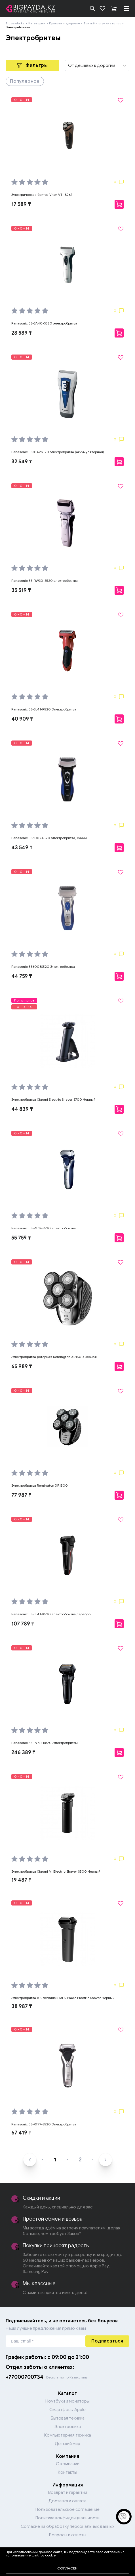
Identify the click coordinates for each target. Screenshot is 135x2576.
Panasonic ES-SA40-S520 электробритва (44, 323)
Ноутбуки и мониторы (67, 2401)
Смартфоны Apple (67, 2409)
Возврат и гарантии (67, 2492)
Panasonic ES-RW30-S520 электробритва (44, 580)
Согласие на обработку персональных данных (67, 2526)
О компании (67, 2463)
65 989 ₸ (21, 1366)
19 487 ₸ (21, 1880)
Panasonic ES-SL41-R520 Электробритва (43, 709)
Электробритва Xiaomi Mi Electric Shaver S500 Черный (55, 1871)
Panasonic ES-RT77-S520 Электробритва (43, 2124)
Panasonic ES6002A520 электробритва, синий (49, 838)
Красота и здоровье (64, 23)
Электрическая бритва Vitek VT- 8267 (41, 194)
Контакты (67, 2472)
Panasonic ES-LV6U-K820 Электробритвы (44, 1743)
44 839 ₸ (22, 1109)
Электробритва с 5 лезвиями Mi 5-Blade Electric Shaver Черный (63, 1998)
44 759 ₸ (21, 976)
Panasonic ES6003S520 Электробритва (43, 966)
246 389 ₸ (23, 1752)
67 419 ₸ (21, 2133)
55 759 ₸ (21, 1238)
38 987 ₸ (21, 2006)
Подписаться (107, 2341)
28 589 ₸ (21, 333)
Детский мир (67, 2443)
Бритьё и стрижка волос (102, 23)
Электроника (67, 2426)
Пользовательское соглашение (67, 2509)
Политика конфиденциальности (67, 2517)
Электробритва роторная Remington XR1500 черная (54, 1357)
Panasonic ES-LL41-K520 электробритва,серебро (50, 1614)
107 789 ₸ (22, 1624)
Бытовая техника (68, 2418)
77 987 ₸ (21, 1495)
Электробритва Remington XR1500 (39, 1485)
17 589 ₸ (21, 204)
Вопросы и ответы (67, 2534)
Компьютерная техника (67, 2435)
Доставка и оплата (67, 2500)
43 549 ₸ (22, 847)
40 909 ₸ (22, 719)
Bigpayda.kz (15, 23)
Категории (37, 23)
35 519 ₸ (21, 590)
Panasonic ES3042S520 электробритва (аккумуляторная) (57, 452)
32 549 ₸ (21, 462)
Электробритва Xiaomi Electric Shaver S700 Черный (53, 1099)
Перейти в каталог (67, 2554)
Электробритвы (18, 27)
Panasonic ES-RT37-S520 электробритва (43, 1228)
